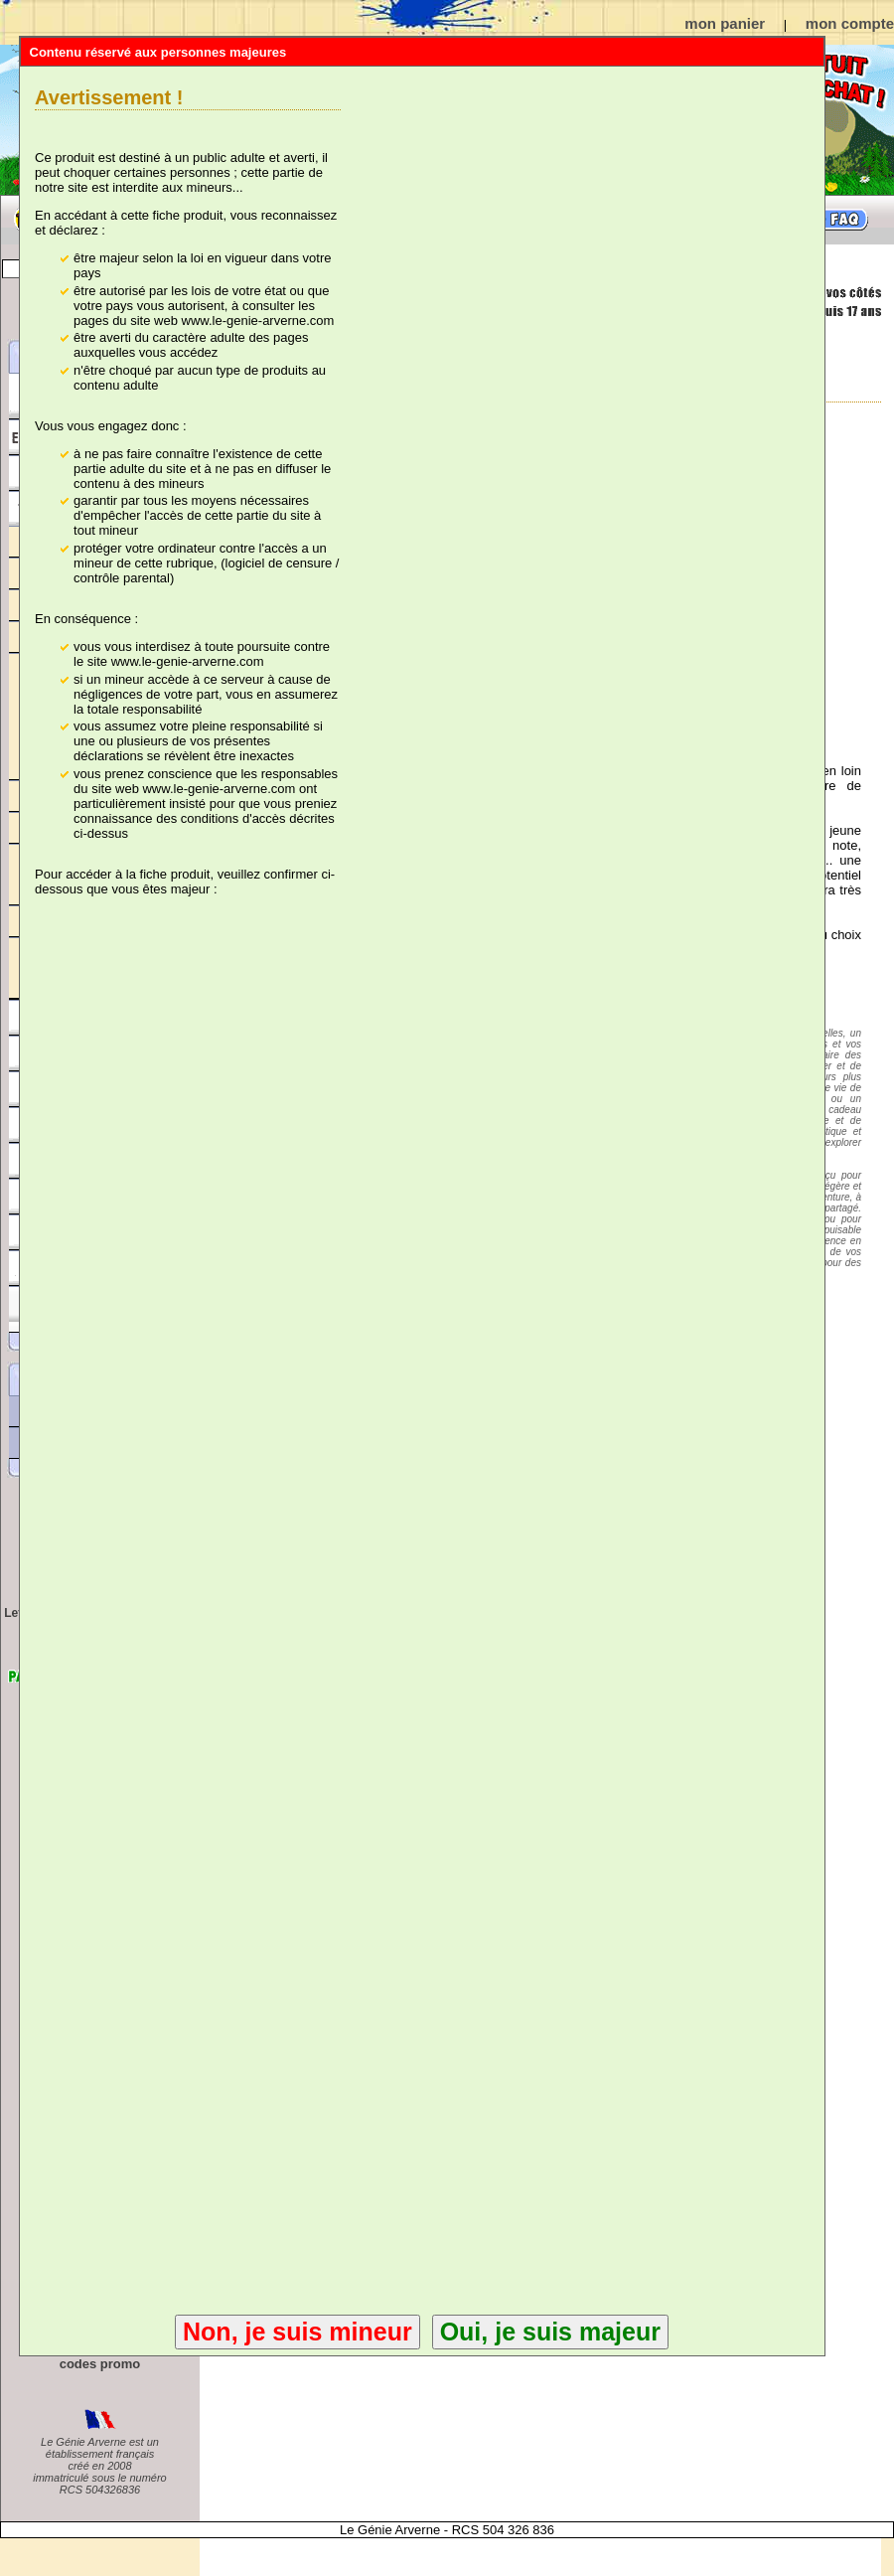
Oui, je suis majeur (550, 2331)
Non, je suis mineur (297, 2331)
